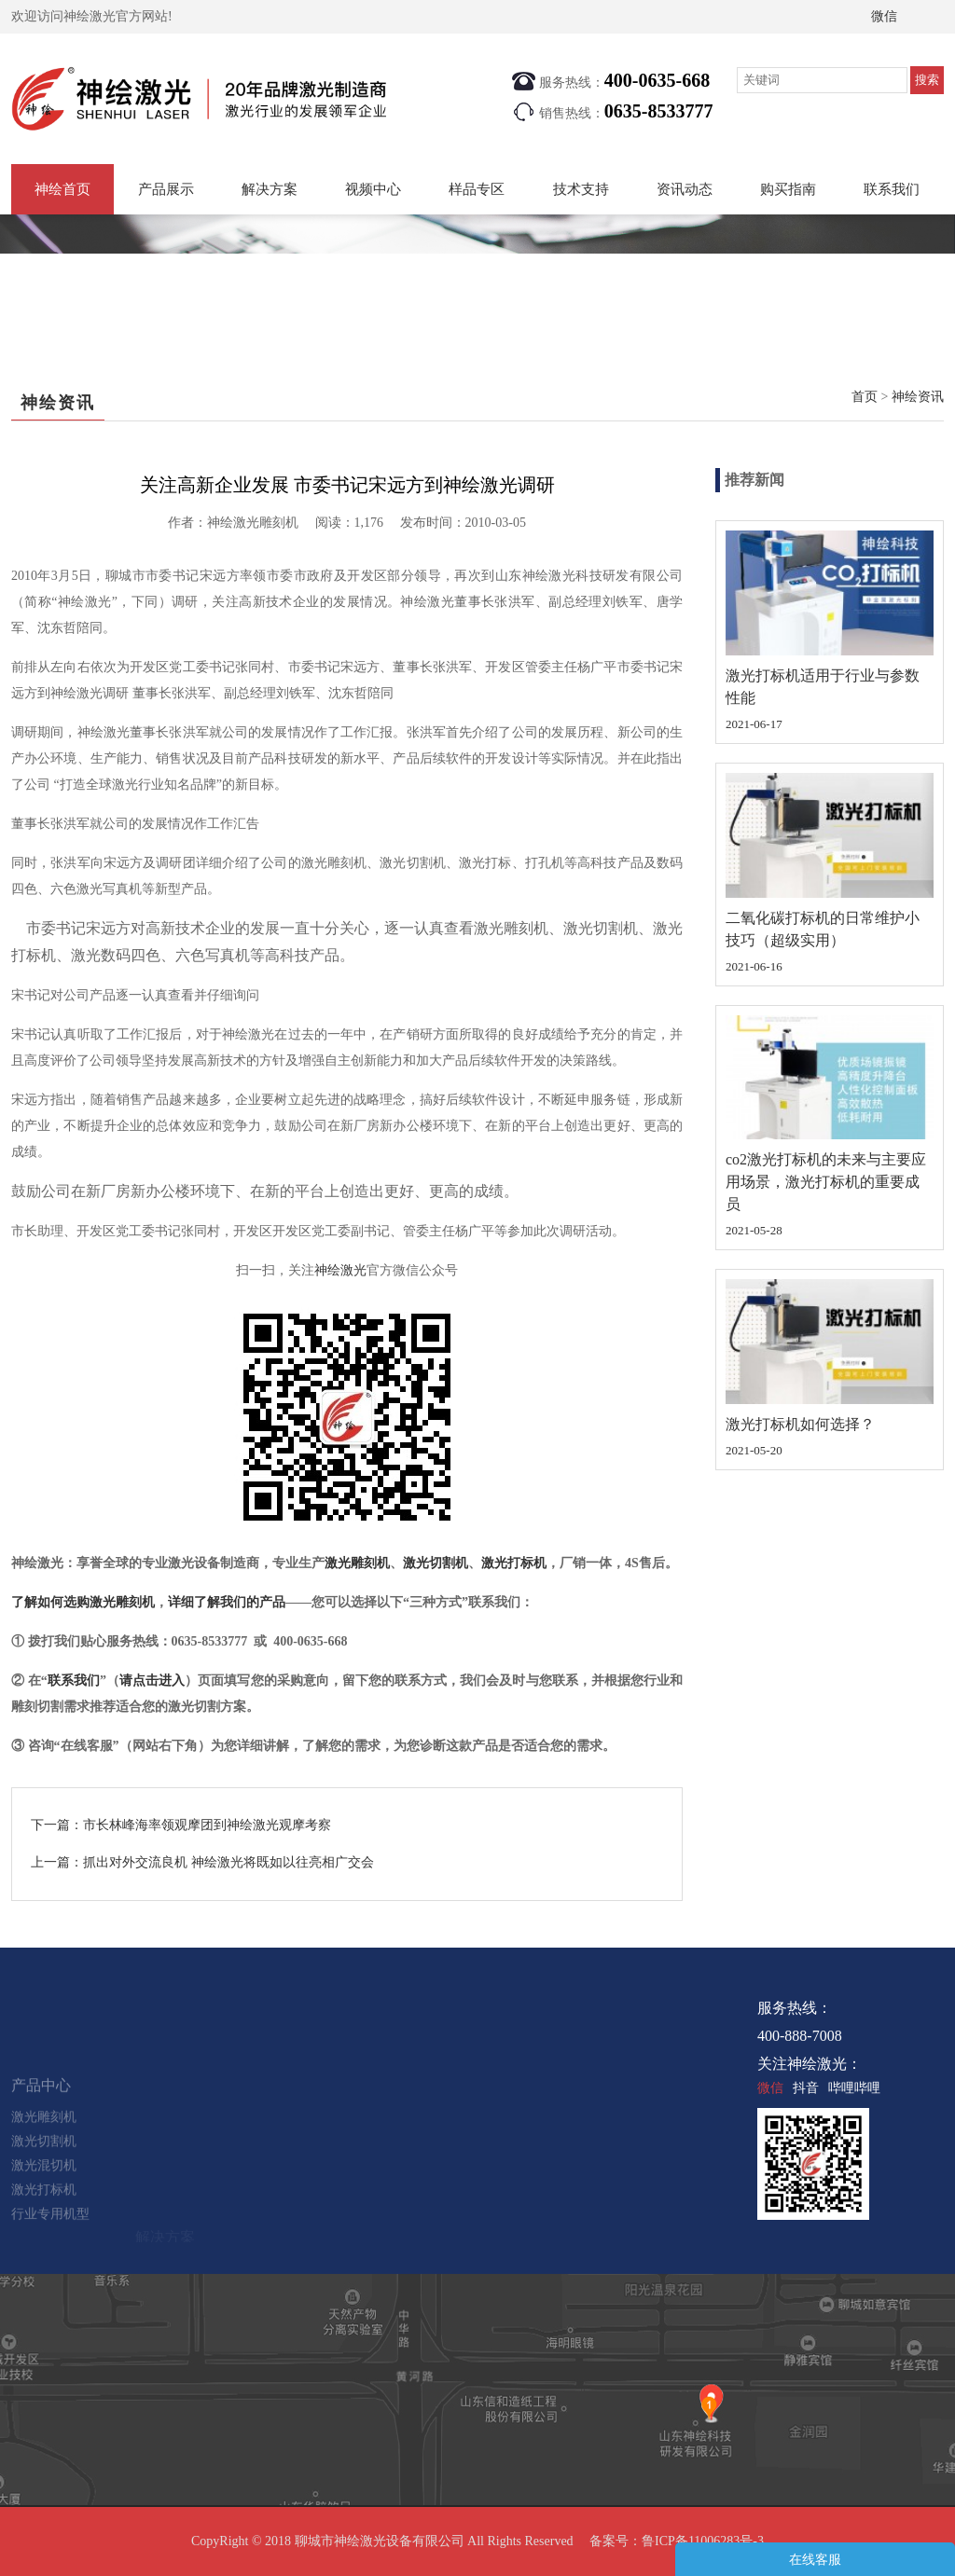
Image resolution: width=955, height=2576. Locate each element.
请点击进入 (152, 1680)
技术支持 (581, 189)
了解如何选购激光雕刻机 (83, 1602)
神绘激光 (340, 1270)
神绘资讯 (918, 397)
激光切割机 (435, 1563)
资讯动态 (685, 189)
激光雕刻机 (357, 1563)
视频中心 (373, 189)
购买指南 (788, 189)
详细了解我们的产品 (226, 1602)
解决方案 (270, 189)
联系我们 (892, 189)
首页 (864, 397)
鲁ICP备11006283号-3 (703, 2541)
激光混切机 (43, 2217)
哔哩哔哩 (854, 2088)
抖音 (806, 2088)
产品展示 (166, 189)
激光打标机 (514, 1563)
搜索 (927, 80)
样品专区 (477, 189)
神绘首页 (62, 189)
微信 (884, 16)
